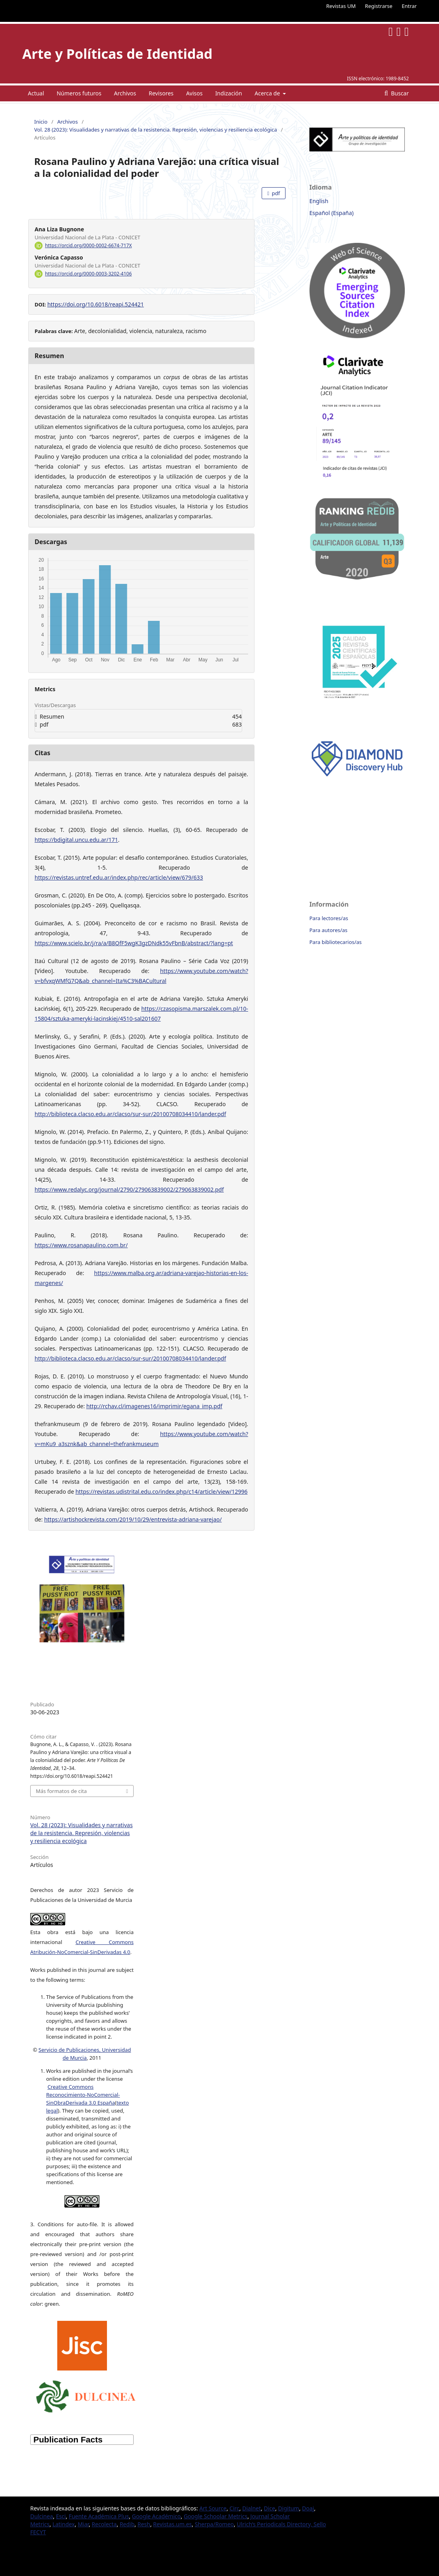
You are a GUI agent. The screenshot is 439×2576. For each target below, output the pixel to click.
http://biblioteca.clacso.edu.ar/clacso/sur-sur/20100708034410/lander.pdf (130, 1114)
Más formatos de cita (61, 1791)
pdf (275, 193)
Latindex (63, 2524)
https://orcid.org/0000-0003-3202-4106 (88, 273)
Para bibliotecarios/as (335, 942)
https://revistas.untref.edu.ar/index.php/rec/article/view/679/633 (119, 877)
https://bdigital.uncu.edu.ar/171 (76, 839)
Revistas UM (340, 6)
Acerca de (267, 93)
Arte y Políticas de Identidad (117, 54)
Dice (269, 2508)
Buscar (399, 93)
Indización (228, 93)
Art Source (212, 2508)
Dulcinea (41, 2516)
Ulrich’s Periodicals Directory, (275, 2524)
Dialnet (251, 2508)
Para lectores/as (328, 918)
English (318, 201)
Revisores (161, 93)
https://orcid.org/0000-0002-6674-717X (88, 245)
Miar (83, 2524)
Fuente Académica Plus (99, 2516)
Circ (234, 2508)
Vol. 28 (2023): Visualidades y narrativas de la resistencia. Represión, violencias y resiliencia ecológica (155, 129)
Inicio (40, 121)
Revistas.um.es (172, 2524)
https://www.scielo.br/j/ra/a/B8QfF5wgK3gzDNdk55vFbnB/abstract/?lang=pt (134, 943)
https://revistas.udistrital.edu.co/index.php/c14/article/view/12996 (162, 1491)
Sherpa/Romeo (214, 2524)
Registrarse (378, 6)
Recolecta (104, 2524)
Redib (127, 2524)
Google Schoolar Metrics (215, 2516)
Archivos (125, 93)
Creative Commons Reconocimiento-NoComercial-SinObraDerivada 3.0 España (83, 2094)
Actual (36, 93)
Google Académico (156, 2516)
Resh (144, 2524)
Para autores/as (328, 930)
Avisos (194, 93)
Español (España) (331, 213)
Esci (61, 2516)
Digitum (288, 2508)
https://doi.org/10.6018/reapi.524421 (95, 304)
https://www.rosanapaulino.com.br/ (81, 1245)
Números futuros (78, 93)
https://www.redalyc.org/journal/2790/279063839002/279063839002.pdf (129, 1189)
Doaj (308, 2508)
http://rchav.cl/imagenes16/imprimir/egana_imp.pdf (154, 1406)
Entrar (409, 6)
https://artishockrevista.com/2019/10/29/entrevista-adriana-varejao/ (133, 1519)
